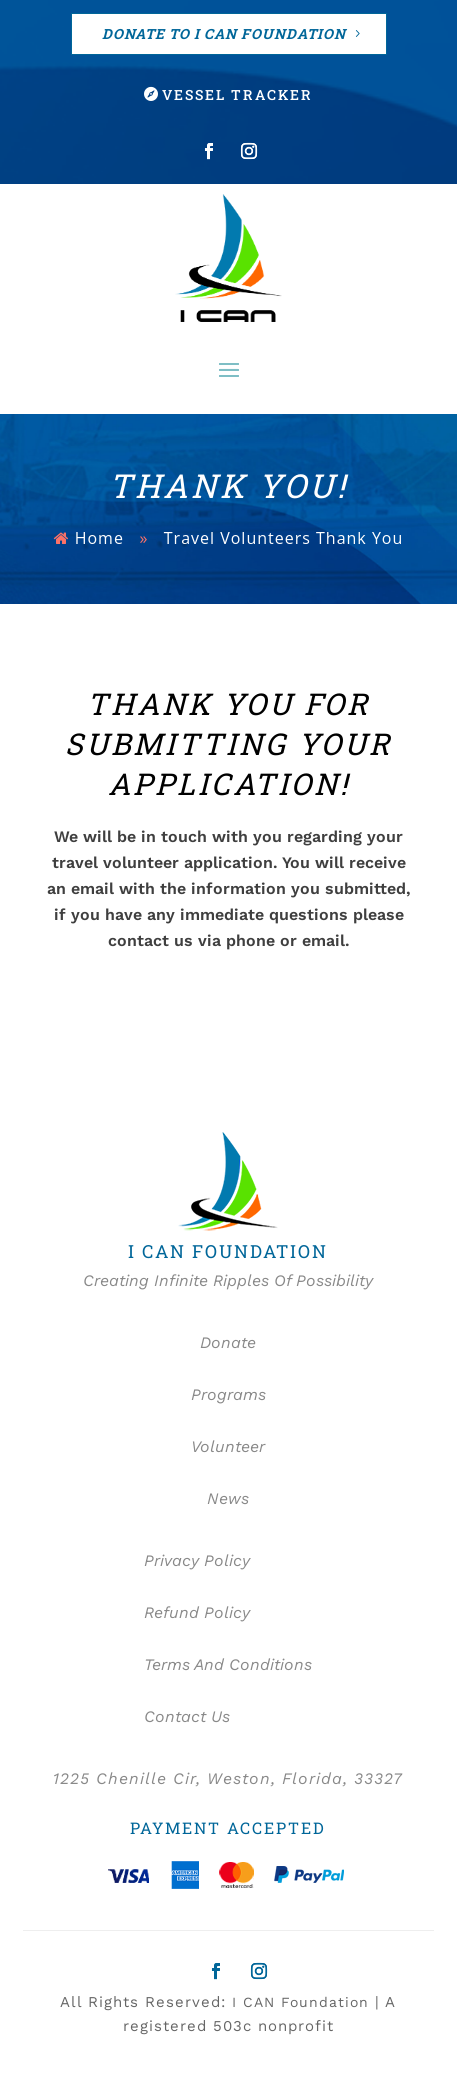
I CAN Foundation (300, 2002)
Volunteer (228, 1446)
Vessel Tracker (237, 94)
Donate (228, 1342)
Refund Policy (197, 1612)
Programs (228, 1394)
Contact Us (187, 1716)
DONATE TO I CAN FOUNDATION (224, 33)
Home (99, 538)
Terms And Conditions (228, 1664)
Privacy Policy (197, 1560)
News (228, 1498)
